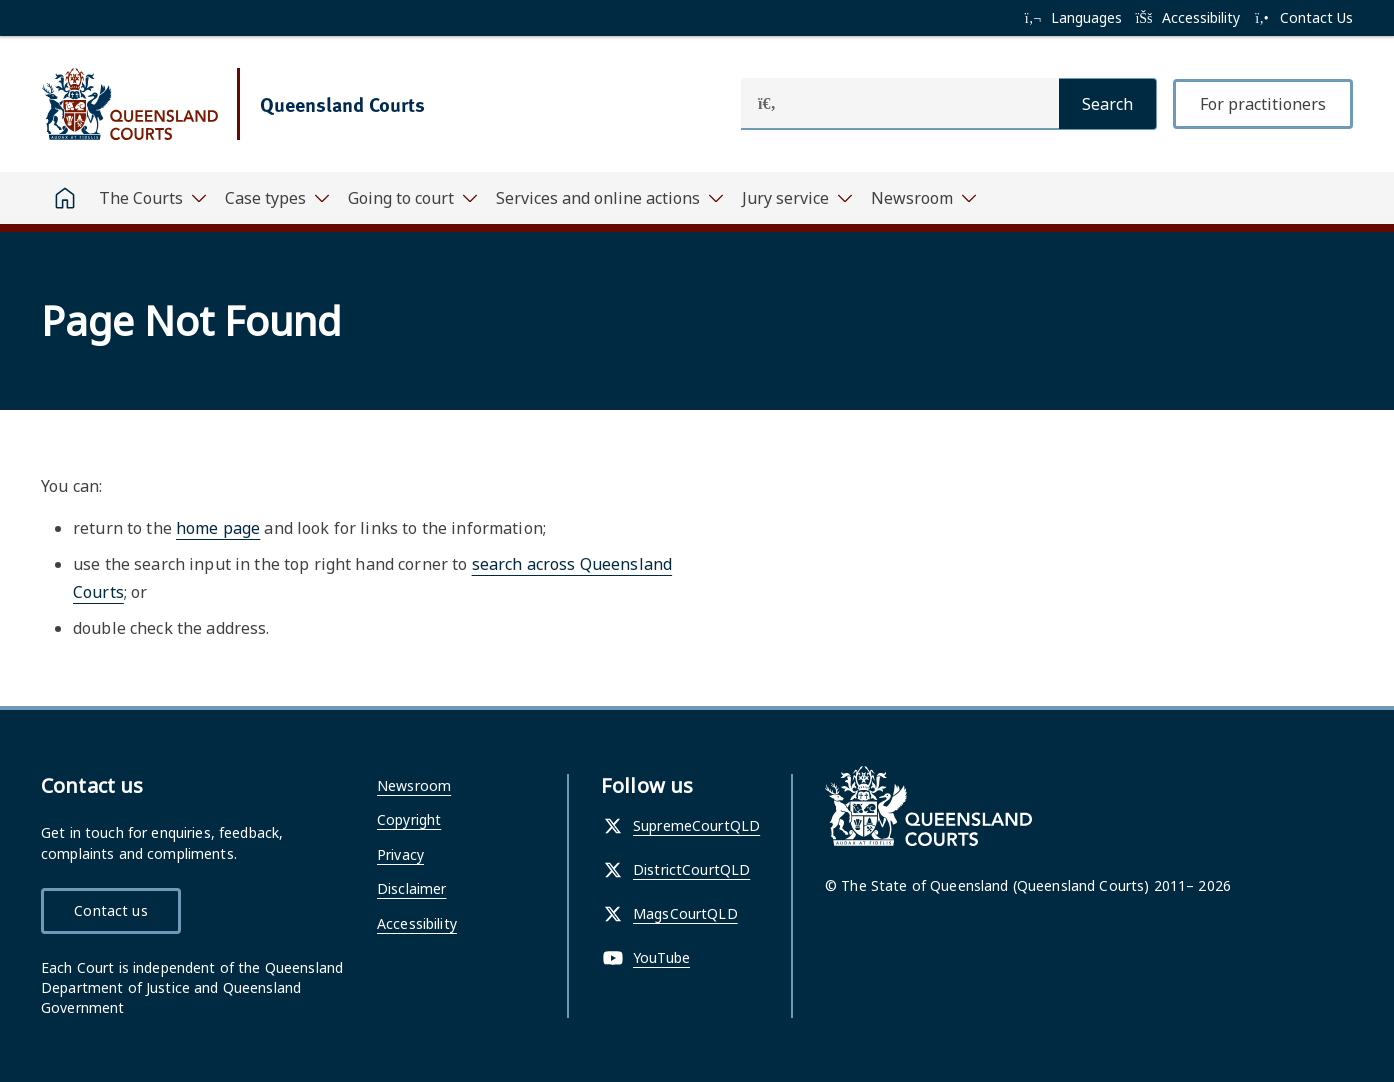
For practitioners (1263, 104)
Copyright (409, 819)
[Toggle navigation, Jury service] (796, 198)
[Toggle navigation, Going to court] (412, 198)
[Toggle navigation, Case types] (276, 198)
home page (218, 528)
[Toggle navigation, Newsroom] (923, 198)
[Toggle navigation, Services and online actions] (609, 198)
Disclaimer (411, 888)
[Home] (65, 198)
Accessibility (417, 923)
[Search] (1108, 104)
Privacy (400, 854)
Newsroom (414, 785)
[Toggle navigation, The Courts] (152, 198)
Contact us (110, 910)
